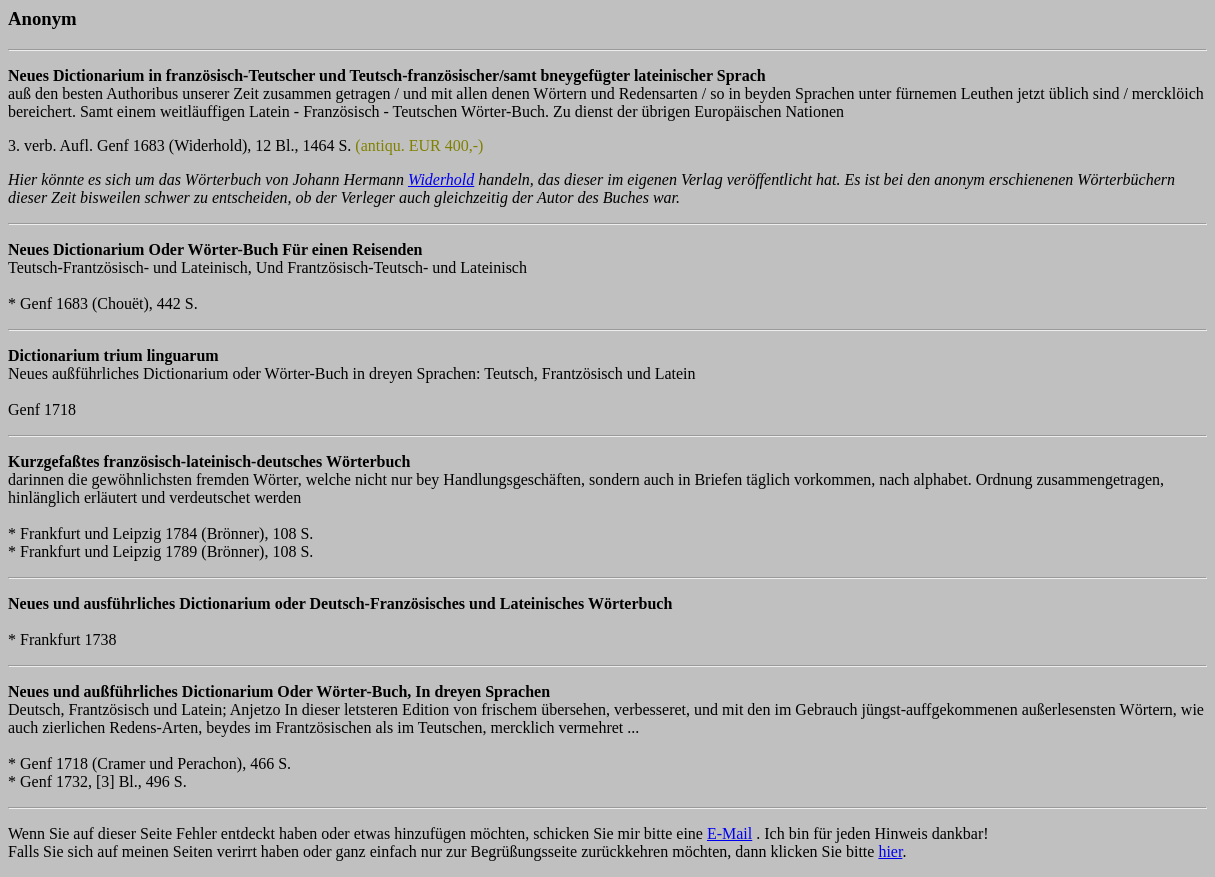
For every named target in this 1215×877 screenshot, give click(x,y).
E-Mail (729, 833)
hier (890, 851)
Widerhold (441, 179)
